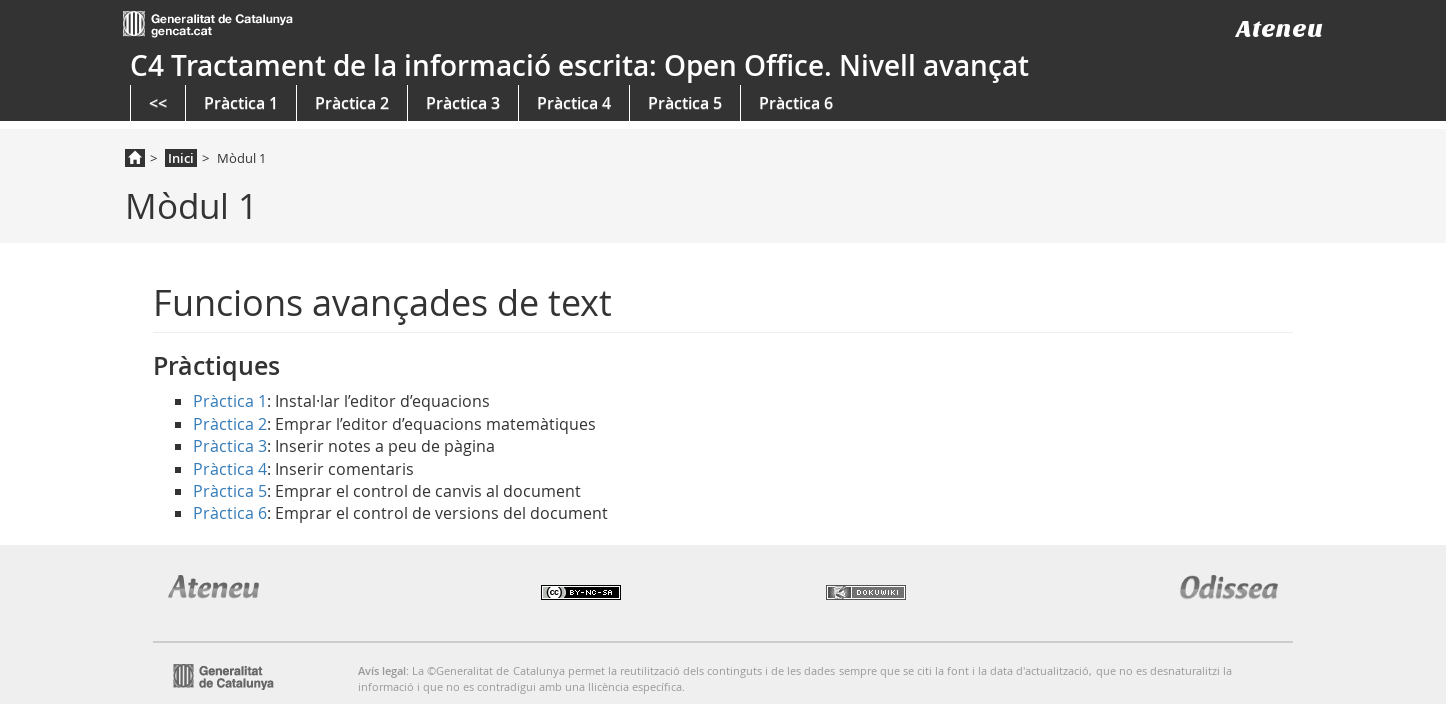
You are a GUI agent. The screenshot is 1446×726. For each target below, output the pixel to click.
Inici (181, 158)
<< (158, 103)
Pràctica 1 (241, 103)
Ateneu (1279, 28)
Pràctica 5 (685, 103)
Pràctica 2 (352, 103)
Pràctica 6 (796, 103)
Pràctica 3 (463, 103)
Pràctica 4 (574, 103)
